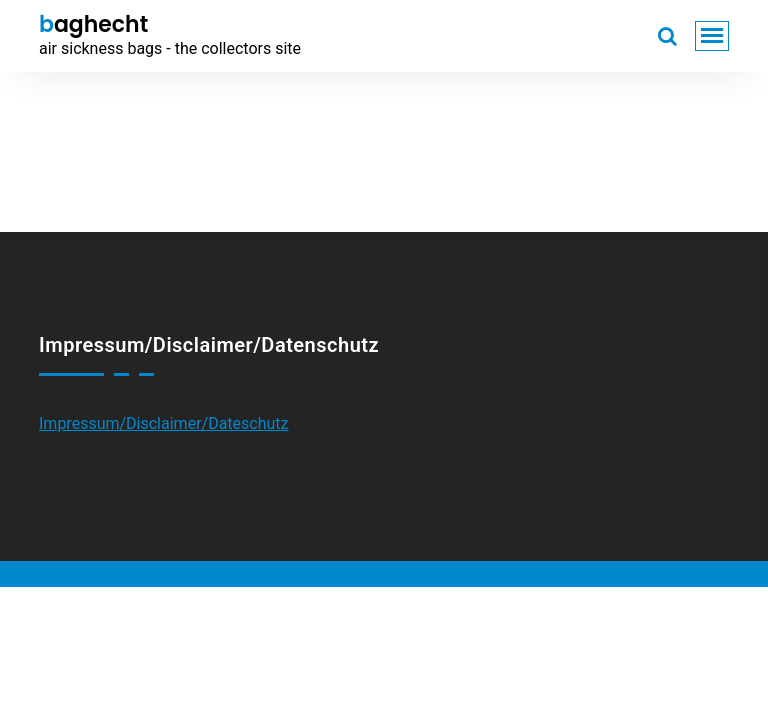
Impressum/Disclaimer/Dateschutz (164, 423)
